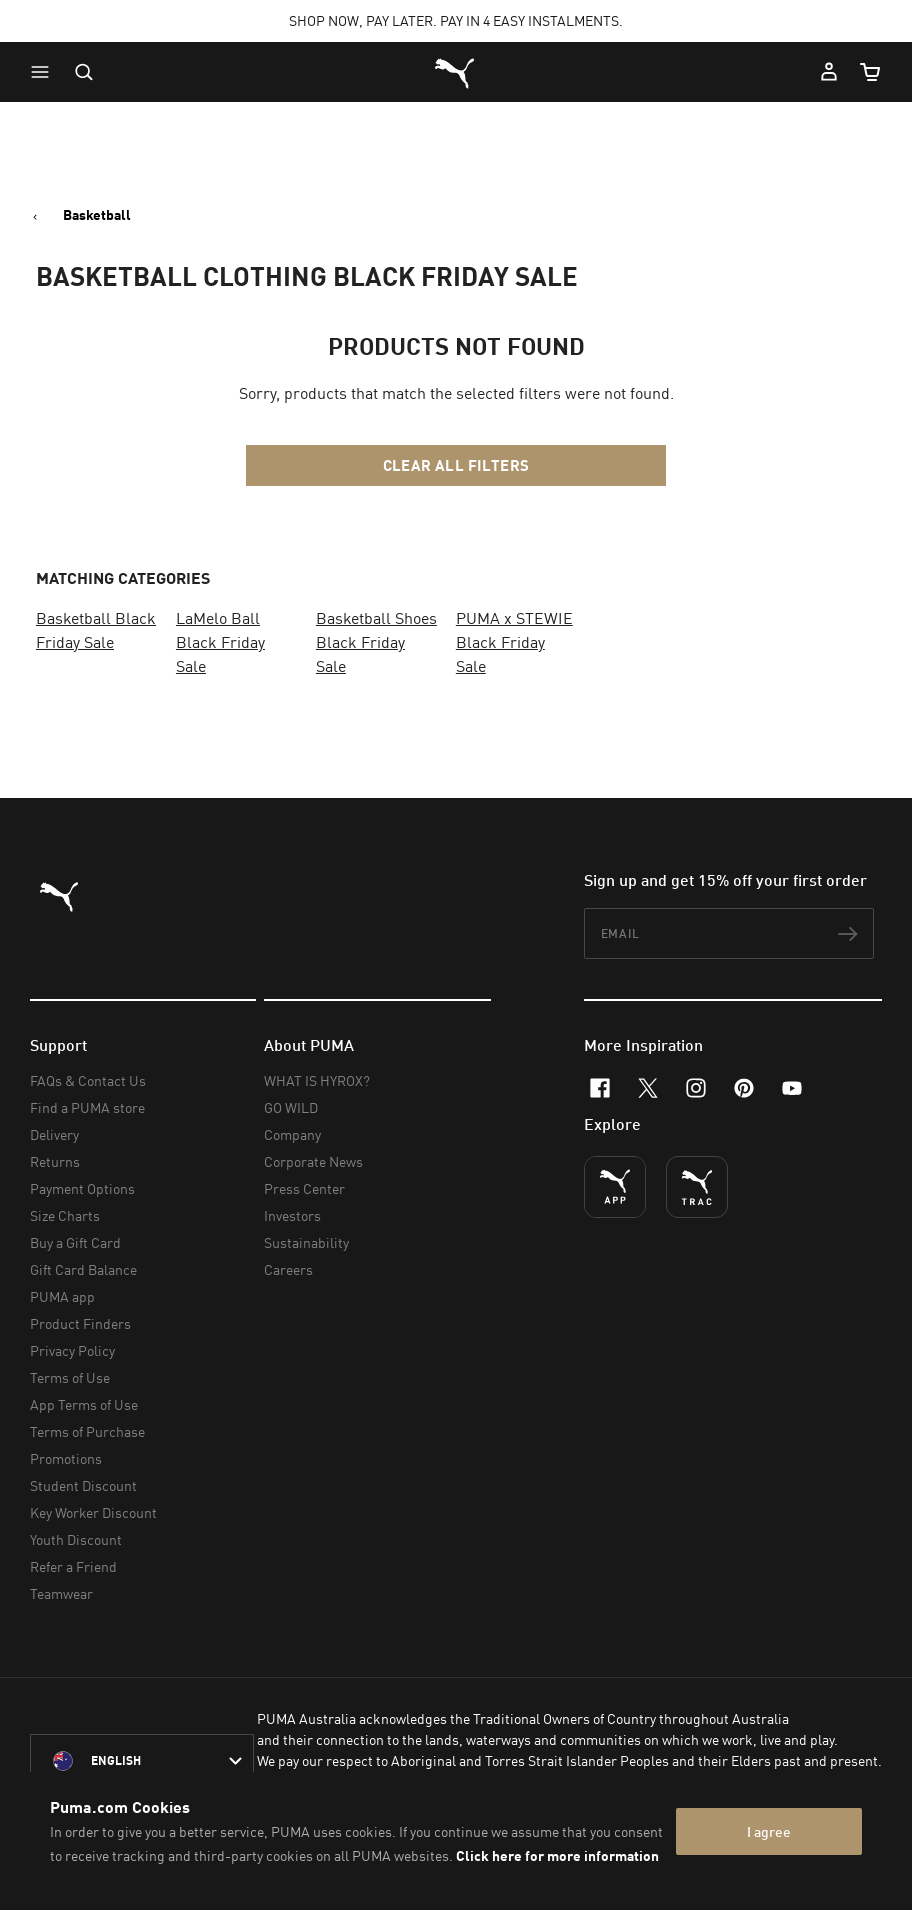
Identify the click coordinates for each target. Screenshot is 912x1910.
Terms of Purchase (87, 1431)
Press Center (304, 1188)
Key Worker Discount (93, 1512)
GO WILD (291, 1107)
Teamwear (61, 1593)
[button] (45, 72)
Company (292, 1134)
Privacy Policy (72, 1350)
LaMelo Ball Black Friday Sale (220, 642)
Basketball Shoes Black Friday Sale (376, 642)
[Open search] (84, 72)
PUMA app (62, 1296)
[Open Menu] (45, 72)
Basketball (97, 215)
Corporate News (313, 1161)
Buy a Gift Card (75, 1242)
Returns (55, 1161)
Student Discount (83, 1485)
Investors (292, 1215)
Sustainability (306, 1242)
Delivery (54, 1134)
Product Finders (80, 1323)
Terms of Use (70, 1377)
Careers (288, 1269)
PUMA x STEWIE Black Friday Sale (514, 642)
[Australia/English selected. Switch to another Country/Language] (142, 1761)
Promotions (66, 1458)
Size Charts (65, 1215)
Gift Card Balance (83, 1269)
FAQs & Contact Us (88, 1080)
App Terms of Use (84, 1404)
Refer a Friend (73, 1566)
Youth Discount (76, 1539)
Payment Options (82, 1188)
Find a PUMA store (87, 1107)
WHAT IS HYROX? (317, 1080)
